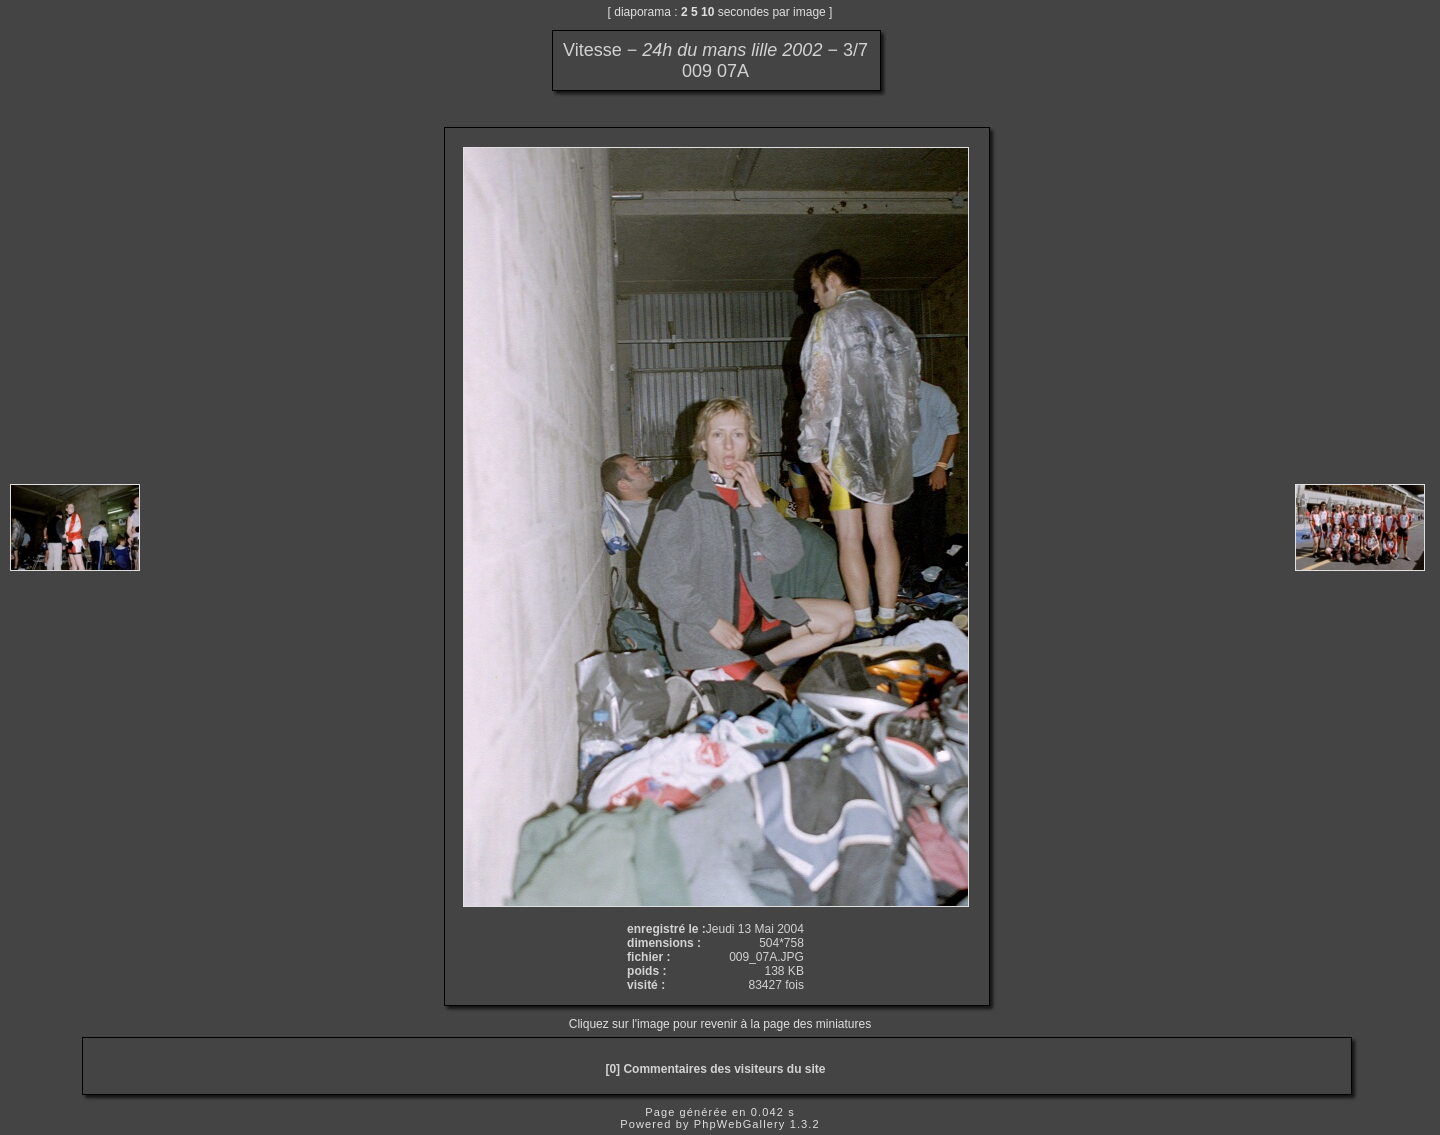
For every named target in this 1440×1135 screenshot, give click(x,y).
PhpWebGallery (740, 1124)
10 (707, 12)
